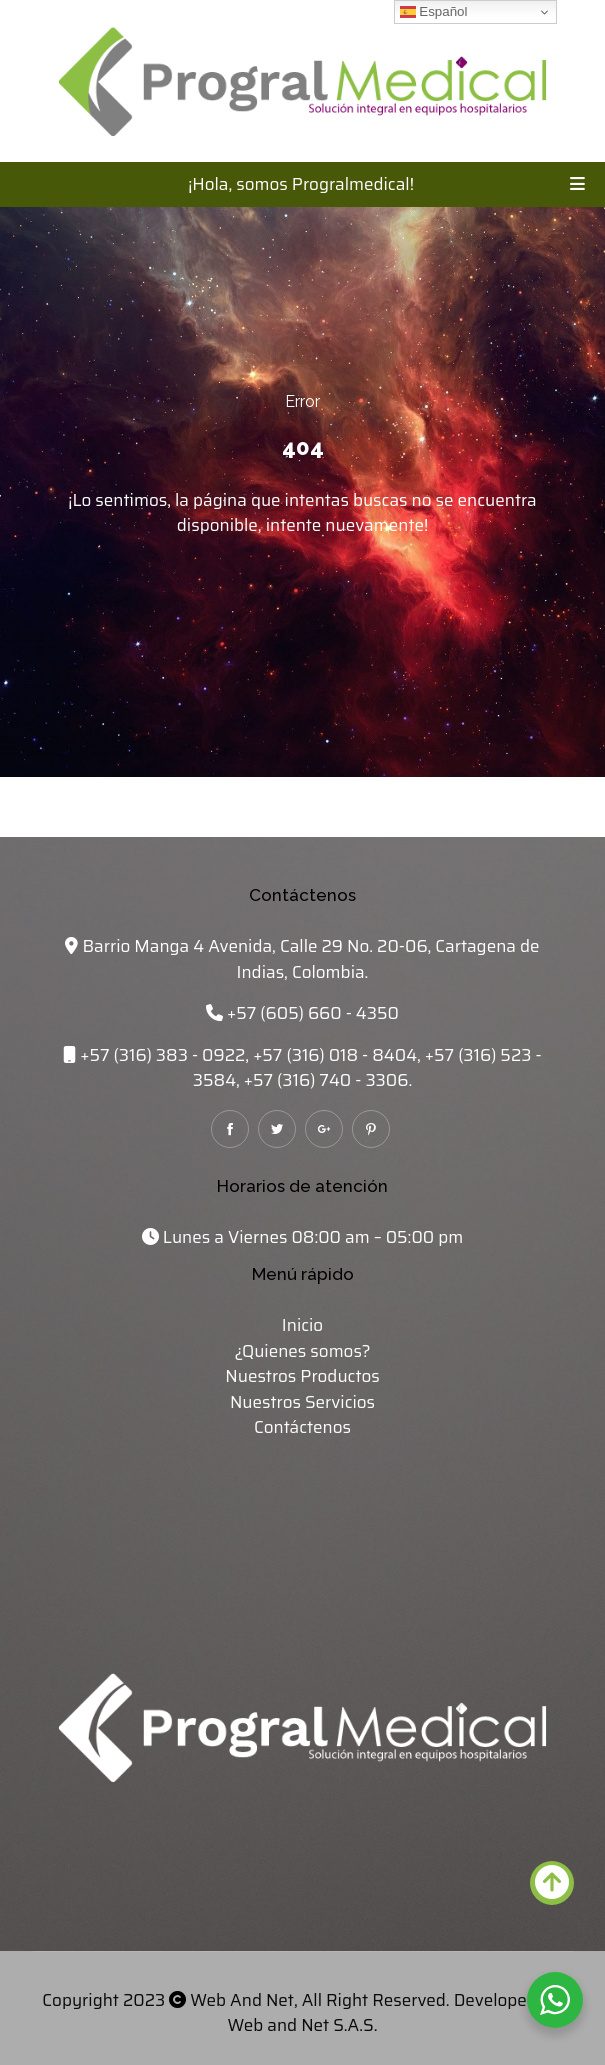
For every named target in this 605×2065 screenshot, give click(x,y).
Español (434, 12)
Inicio (302, 1325)
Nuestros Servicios (302, 1402)
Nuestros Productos (302, 1376)
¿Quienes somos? (303, 1351)
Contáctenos (302, 1427)
